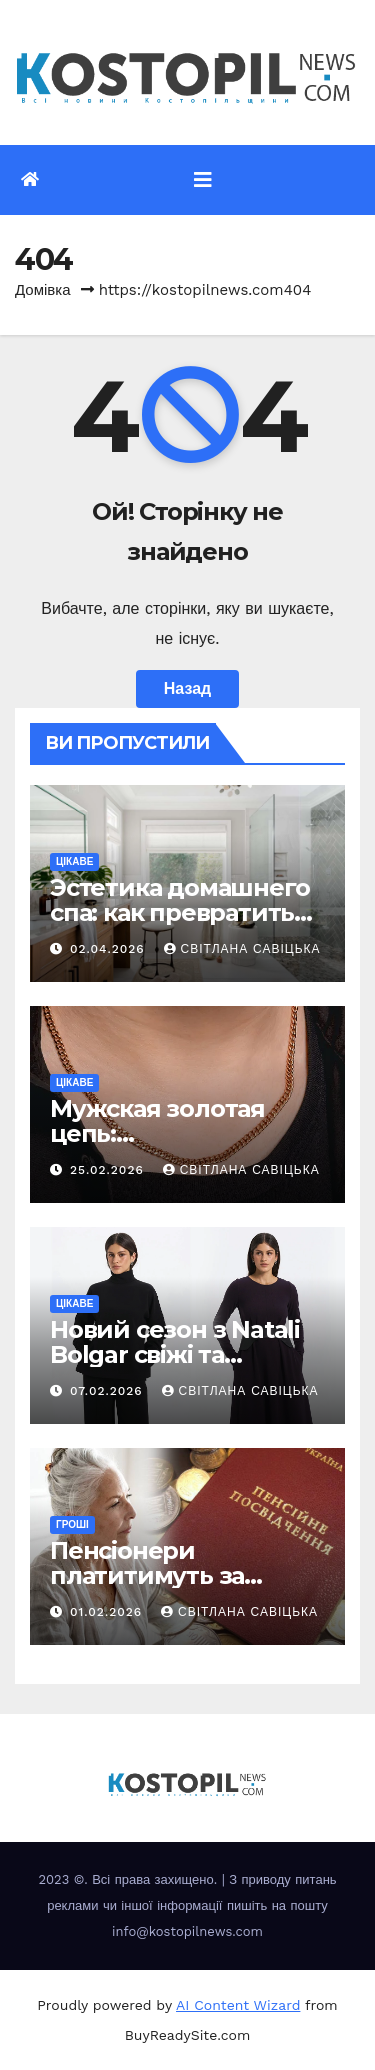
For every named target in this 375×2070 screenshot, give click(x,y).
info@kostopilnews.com (187, 1931)
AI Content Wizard (238, 2005)
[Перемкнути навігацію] (203, 180)
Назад (187, 688)
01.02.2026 (108, 1612)
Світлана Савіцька (242, 949)
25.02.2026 (109, 1170)
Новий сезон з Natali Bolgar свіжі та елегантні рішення (175, 1354)
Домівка (43, 290)
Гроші (72, 1524)
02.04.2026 (110, 949)
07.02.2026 (109, 1391)
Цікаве (74, 861)
